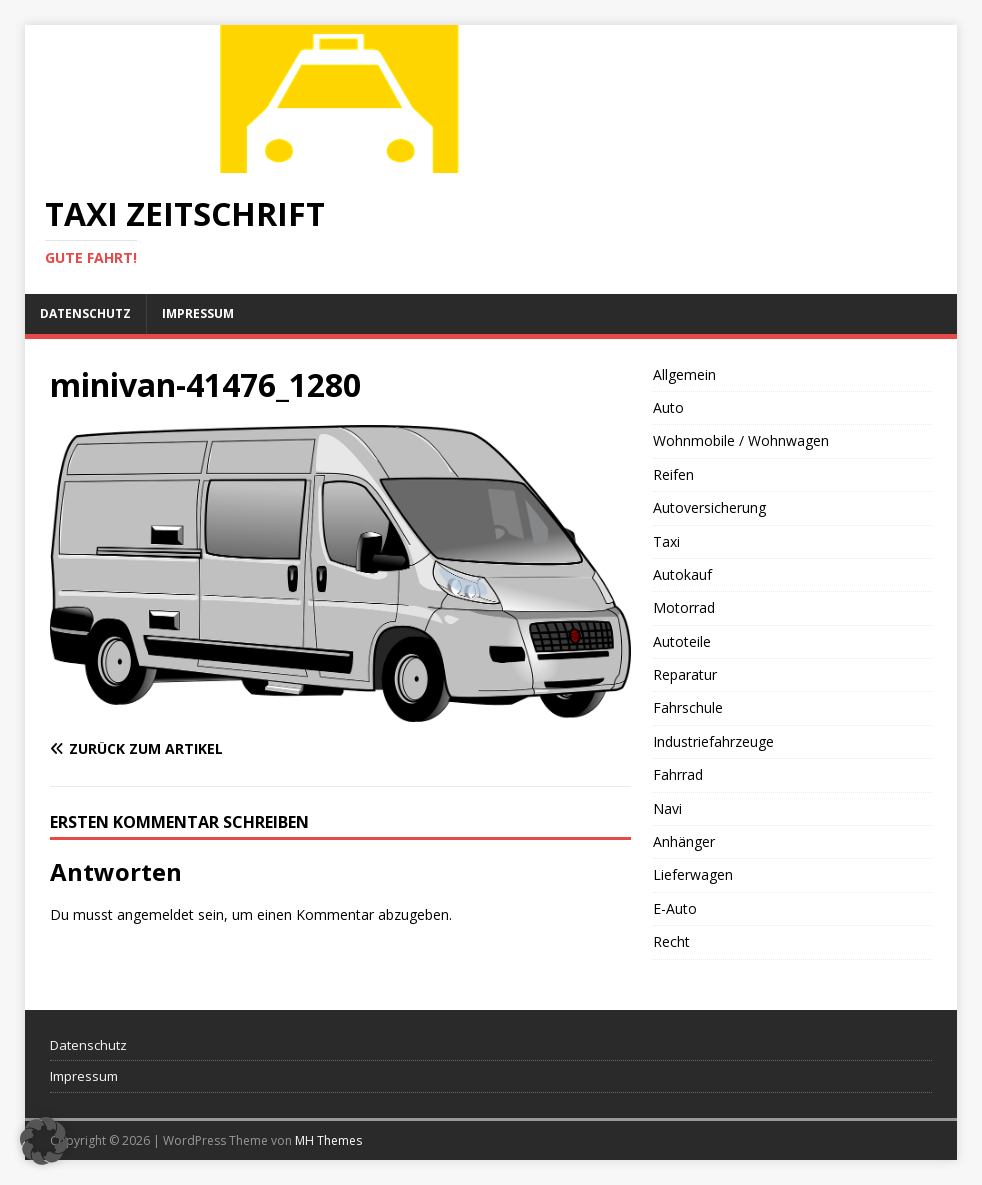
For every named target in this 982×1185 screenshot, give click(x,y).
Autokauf (682, 574)
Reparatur (685, 674)
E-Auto (675, 908)
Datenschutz (85, 313)
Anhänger (684, 841)
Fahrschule (688, 707)
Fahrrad (678, 774)
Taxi (666, 541)
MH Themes (328, 1140)
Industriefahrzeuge (713, 741)
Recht (671, 941)
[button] (44, 1141)
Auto (668, 407)
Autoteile (682, 641)
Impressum (198, 313)
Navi (667, 808)
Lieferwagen (693, 874)
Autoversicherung (709, 507)
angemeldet (155, 914)
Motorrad (684, 607)
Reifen (673, 474)
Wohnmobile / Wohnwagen (741, 440)
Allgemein (684, 374)
